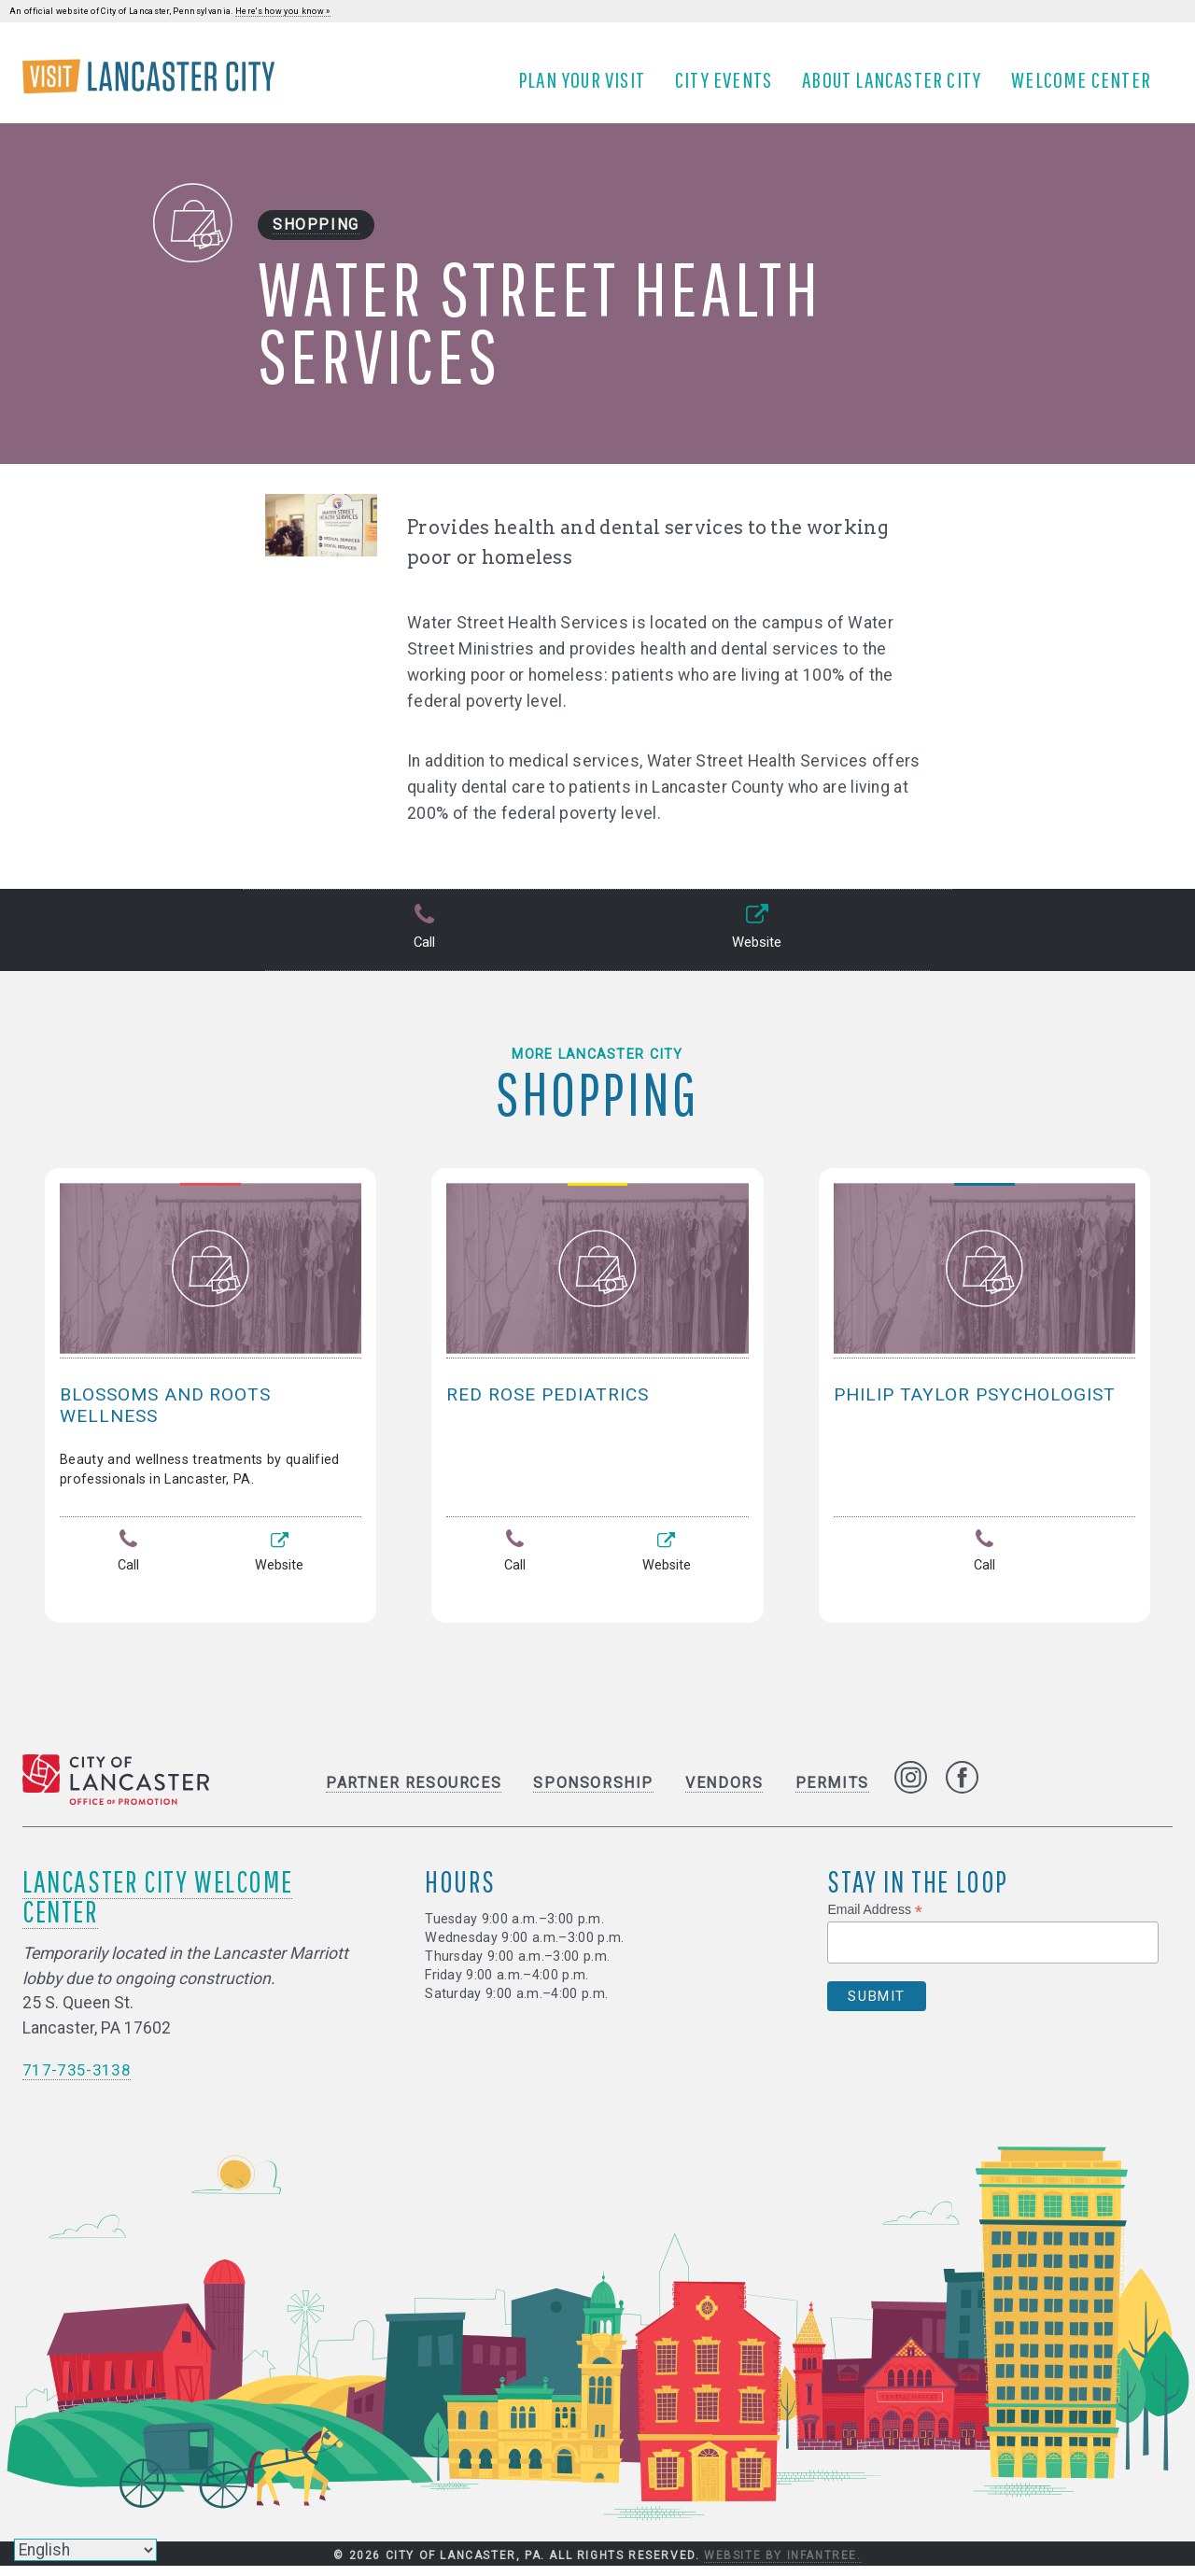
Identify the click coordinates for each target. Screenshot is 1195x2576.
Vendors (724, 1793)
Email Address (874, 1920)
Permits (832, 1793)
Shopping (316, 238)
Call (422, 942)
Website (755, 942)
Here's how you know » (282, 11)
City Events (730, 87)
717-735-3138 (76, 2079)
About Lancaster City (898, 87)
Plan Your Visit (588, 87)
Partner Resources (413, 1793)
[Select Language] (85, 2550)
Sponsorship (593, 1793)
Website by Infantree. (783, 2565)
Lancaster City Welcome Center (157, 1906)
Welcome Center (1088, 87)
